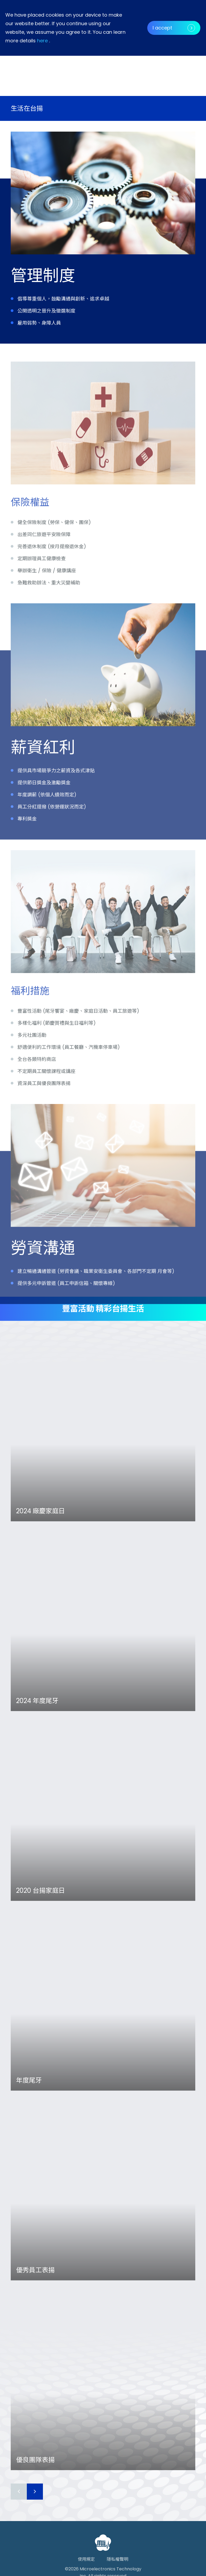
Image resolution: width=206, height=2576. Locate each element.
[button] (174, 64)
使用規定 (86, 2559)
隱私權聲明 (117, 2559)
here (42, 40)
